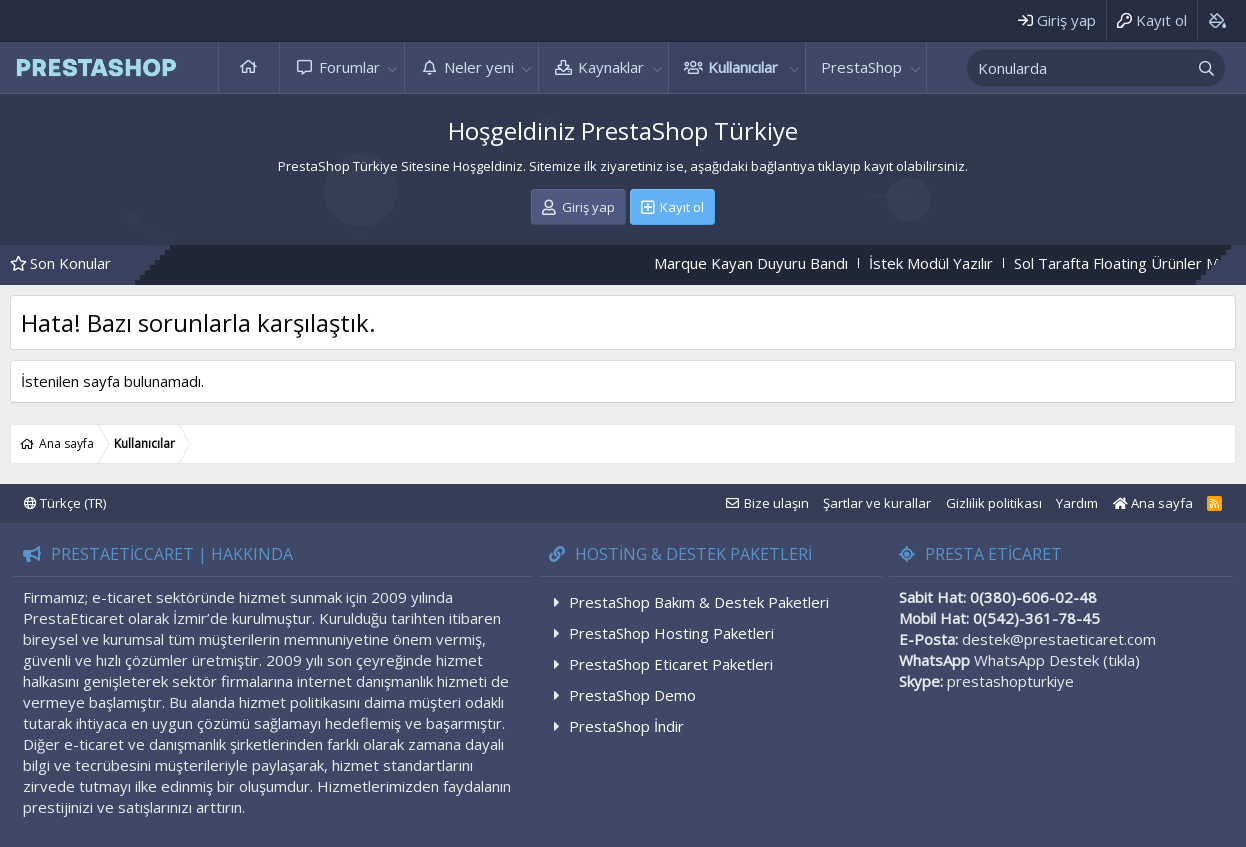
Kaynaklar (611, 67)
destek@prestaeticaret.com (1059, 639)
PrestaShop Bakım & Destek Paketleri (699, 602)
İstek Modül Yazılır (950, 263)
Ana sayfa (249, 67)
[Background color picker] (1216, 20)
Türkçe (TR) (65, 503)
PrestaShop (861, 67)
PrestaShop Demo (632, 695)
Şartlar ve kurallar (877, 503)
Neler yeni (479, 67)
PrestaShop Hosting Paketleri (671, 633)
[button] (393, 67)
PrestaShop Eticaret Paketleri (671, 664)
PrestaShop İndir (626, 726)
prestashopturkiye (1010, 681)
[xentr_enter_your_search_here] (1078, 68)
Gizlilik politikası (994, 503)
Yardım (1077, 503)
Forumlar (349, 67)
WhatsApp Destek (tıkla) (1057, 660)
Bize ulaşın (776, 503)
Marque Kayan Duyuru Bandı (770, 263)
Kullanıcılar (743, 67)
